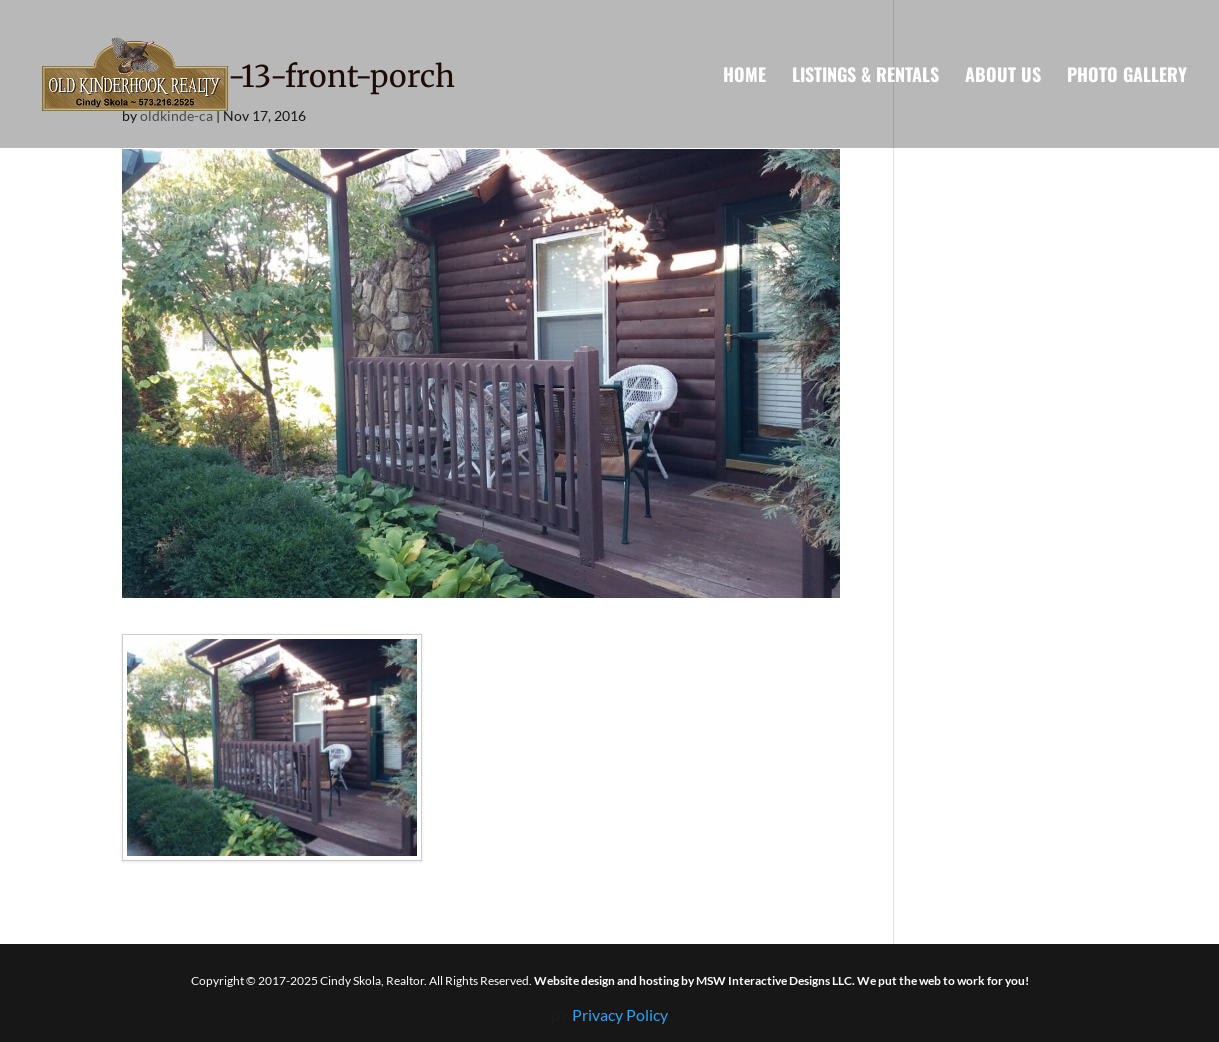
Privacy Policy (620, 1014)
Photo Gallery (1127, 77)
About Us (1003, 77)
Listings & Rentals (865, 77)
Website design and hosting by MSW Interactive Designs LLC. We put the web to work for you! (781, 980)
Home (744, 77)
